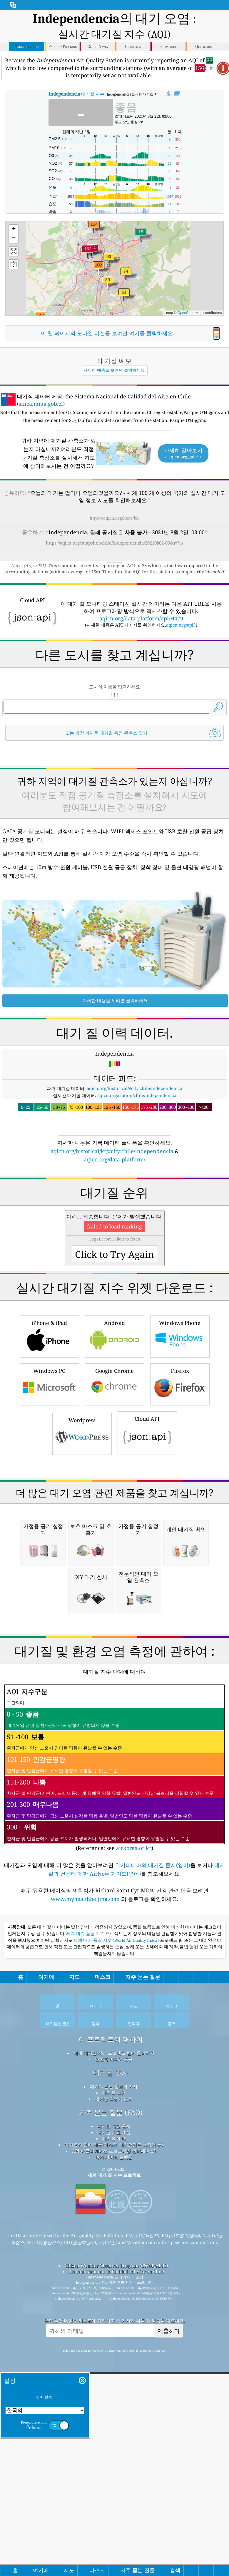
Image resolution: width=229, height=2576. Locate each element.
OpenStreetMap (190, 313)
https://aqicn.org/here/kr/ (114, 518)
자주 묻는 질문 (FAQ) (111, 2359)
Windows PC (49, 1466)
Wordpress (82, 1515)
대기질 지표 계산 (114, 2379)
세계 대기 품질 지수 (85, 2180)
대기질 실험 (114, 2340)
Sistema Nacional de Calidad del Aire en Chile (116, 2518)
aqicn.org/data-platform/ (114, 1159)
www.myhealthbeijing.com (86, 2145)
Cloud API (147, 1514)
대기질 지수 (76, 94)
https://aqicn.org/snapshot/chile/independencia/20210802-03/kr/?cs (114, 543)
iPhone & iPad (49, 1418)
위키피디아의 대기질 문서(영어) (152, 2112)
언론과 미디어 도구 (114, 2306)
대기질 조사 (110, 2319)
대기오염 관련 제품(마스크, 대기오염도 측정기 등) (114, 2392)
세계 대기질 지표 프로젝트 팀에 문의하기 (113, 2300)
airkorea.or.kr (133, 2094)
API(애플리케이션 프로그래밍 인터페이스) (114, 2398)
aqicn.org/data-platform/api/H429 (141, 618)
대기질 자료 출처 (114, 2373)
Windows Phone (179, 1418)
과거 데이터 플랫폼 (114, 2404)
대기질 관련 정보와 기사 (114, 2333)
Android (114, 1418)
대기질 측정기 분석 (114, 2346)
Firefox (179, 1466)
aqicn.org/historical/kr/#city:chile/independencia (112, 1151)
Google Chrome (114, 1466)
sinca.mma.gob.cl (41, 403)
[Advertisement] (114, 1213)
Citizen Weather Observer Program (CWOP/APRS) (116, 2512)
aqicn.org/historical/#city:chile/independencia (134, 1088)
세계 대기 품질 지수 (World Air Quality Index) (116, 2187)
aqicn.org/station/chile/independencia (136, 1095)
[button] (87, 252)
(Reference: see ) (114, 2014)
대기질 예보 (114, 2385)
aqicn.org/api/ (180, 625)
